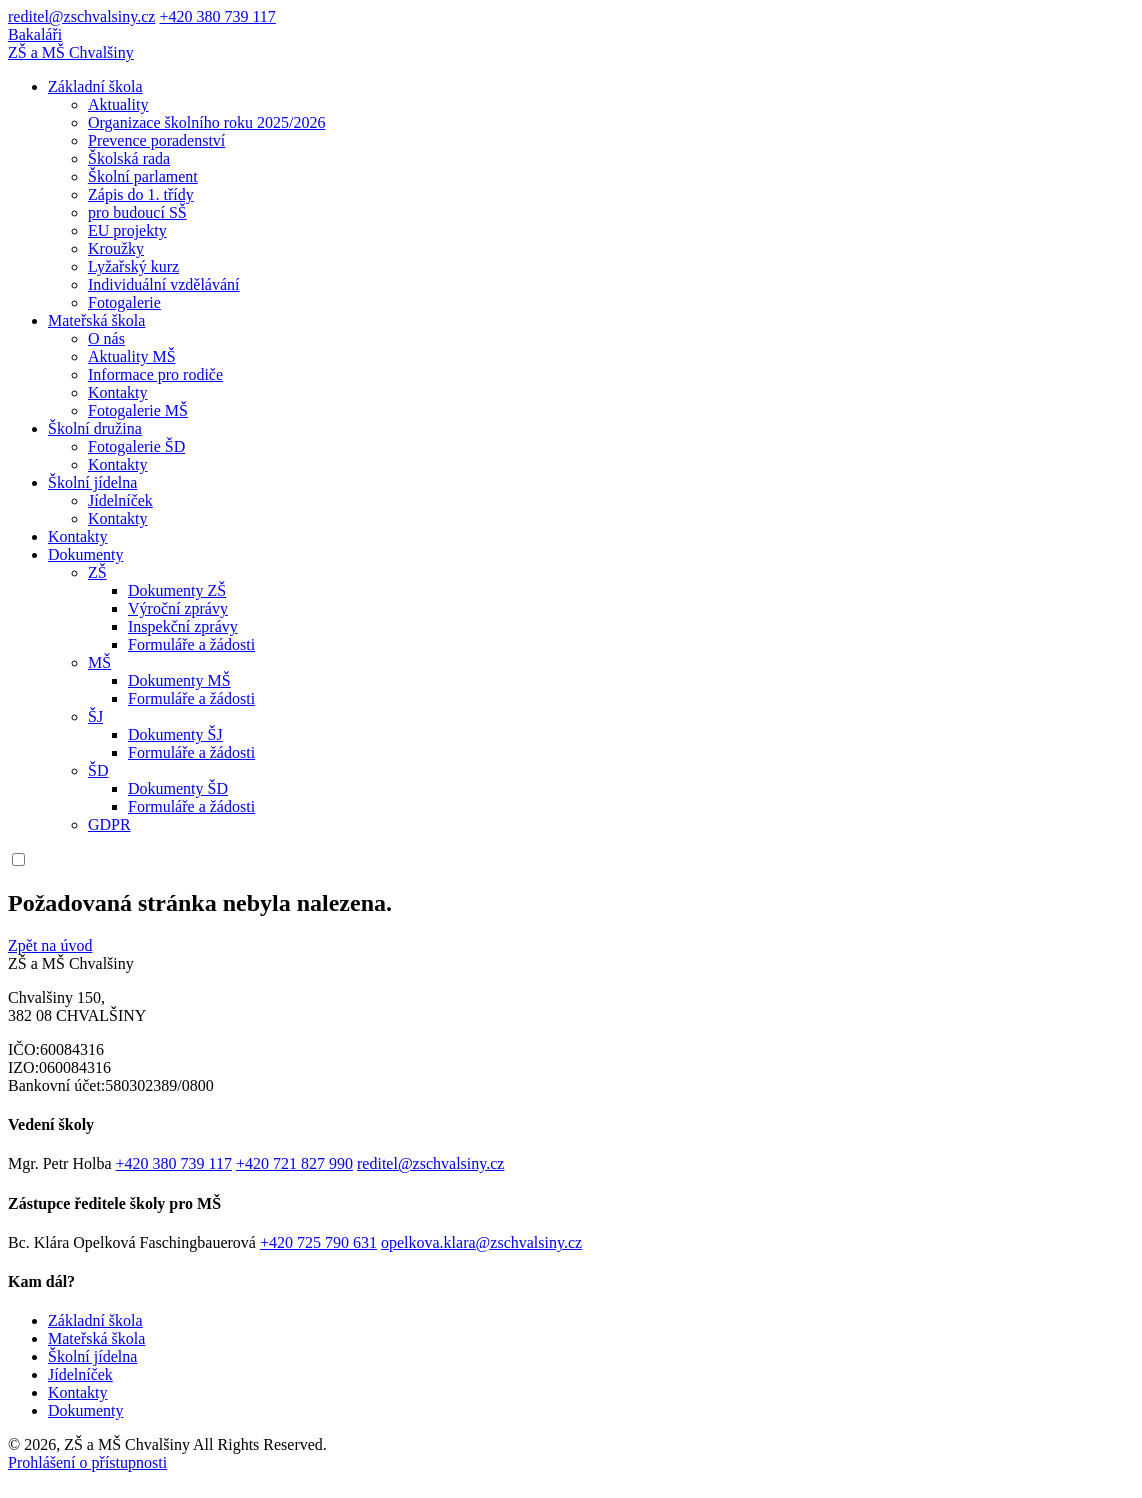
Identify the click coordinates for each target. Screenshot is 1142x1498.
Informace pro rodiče (155, 374)
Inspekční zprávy (183, 626)
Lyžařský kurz (133, 266)
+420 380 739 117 (217, 16)
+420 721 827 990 (294, 1163)
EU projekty (127, 230)
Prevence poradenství (156, 140)
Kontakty (118, 392)
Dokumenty (86, 554)
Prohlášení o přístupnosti (87, 1462)
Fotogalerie (124, 302)
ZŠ (97, 572)
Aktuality (118, 104)
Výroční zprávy (178, 608)
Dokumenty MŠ (179, 680)
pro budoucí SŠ (137, 212)
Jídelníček (120, 500)
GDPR (109, 824)
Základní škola (95, 86)
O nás (106, 338)
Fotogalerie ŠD (136, 446)
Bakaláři (35, 34)
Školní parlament (143, 176)
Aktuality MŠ (132, 356)
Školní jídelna (92, 482)
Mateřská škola (96, 320)
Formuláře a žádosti (191, 644)
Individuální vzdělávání (164, 284)
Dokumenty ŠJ (175, 734)
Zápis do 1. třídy (141, 194)
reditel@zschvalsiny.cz (81, 16)
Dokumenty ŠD (178, 788)
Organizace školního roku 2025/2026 (206, 122)
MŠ (99, 662)
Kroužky (116, 248)
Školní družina (95, 428)
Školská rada (129, 158)
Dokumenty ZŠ (177, 590)
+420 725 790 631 (318, 1242)
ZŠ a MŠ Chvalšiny (71, 52)
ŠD (98, 770)
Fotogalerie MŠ (138, 410)
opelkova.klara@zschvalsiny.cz (481, 1242)
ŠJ (95, 716)
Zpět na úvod (50, 945)
